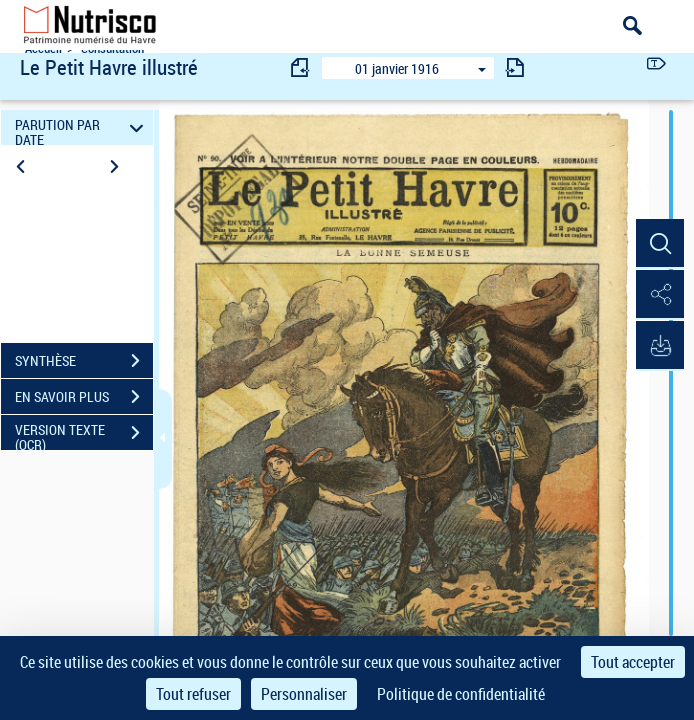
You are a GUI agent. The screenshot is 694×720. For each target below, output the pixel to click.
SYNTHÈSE (84, 361)
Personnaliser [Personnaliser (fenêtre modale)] (304, 694)
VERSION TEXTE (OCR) (84, 435)
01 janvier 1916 (397, 68)
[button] (659, 244)
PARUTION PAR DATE (82, 127)
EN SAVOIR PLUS (84, 397)
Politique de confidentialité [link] (461, 694)
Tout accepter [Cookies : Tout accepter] (633, 662)
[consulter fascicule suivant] (515, 67)
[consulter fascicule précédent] (301, 67)
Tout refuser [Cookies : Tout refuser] (193, 694)
